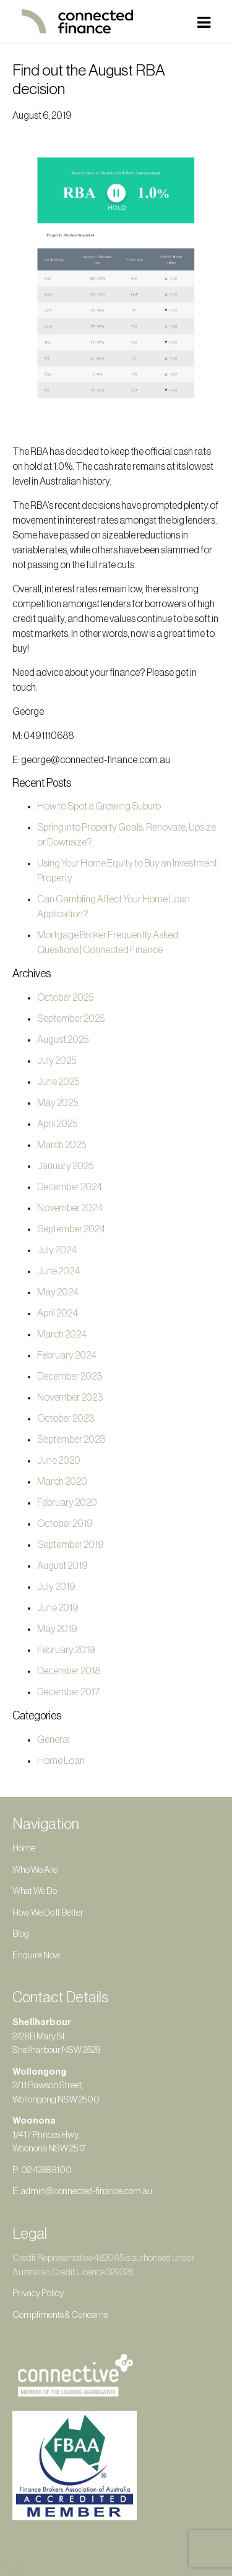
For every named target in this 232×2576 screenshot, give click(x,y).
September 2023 (71, 1440)
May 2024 (58, 1292)
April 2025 (57, 1124)
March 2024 (62, 1334)
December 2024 (69, 1187)
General (53, 1740)
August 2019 (62, 1566)
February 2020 (67, 1503)
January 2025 (65, 1166)
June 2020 (58, 1461)
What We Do (34, 1891)
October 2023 (65, 1419)
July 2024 (57, 1250)
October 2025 (65, 998)
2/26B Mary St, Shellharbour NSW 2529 (56, 2036)
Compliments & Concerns (60, 2315)
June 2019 (58, 1608)
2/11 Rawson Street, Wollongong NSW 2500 (56, 2085)
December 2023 (69, 1376)
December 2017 (68, 1692)
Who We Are (35, 1870)
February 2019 (66, 1650)
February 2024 (67, 1355)
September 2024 (71, 1229)
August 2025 (62, 1040)
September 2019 (70, 1545)
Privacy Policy (38, 2293)
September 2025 (71, 1019)
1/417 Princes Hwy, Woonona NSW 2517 (48, 2134)
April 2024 (57, 1313)
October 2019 (65, 1524)
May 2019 (57, 1629)
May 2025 (57, 1103)
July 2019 (56, 1587)
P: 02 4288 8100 (42, 2170)
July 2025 (56, 1061)
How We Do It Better (48, 1912)
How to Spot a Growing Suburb (99, 806)
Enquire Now (36, 1955)
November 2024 (70, 1208)
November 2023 (70, 1398)
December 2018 (68, 1671)
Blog (20, 1933)
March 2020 (62, 1482)
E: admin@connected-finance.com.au (82, 2191)
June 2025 (58, 1082)
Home (23, 1848)
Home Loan (61, 1761)
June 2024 (58, 1271)
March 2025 (61, 1145)
